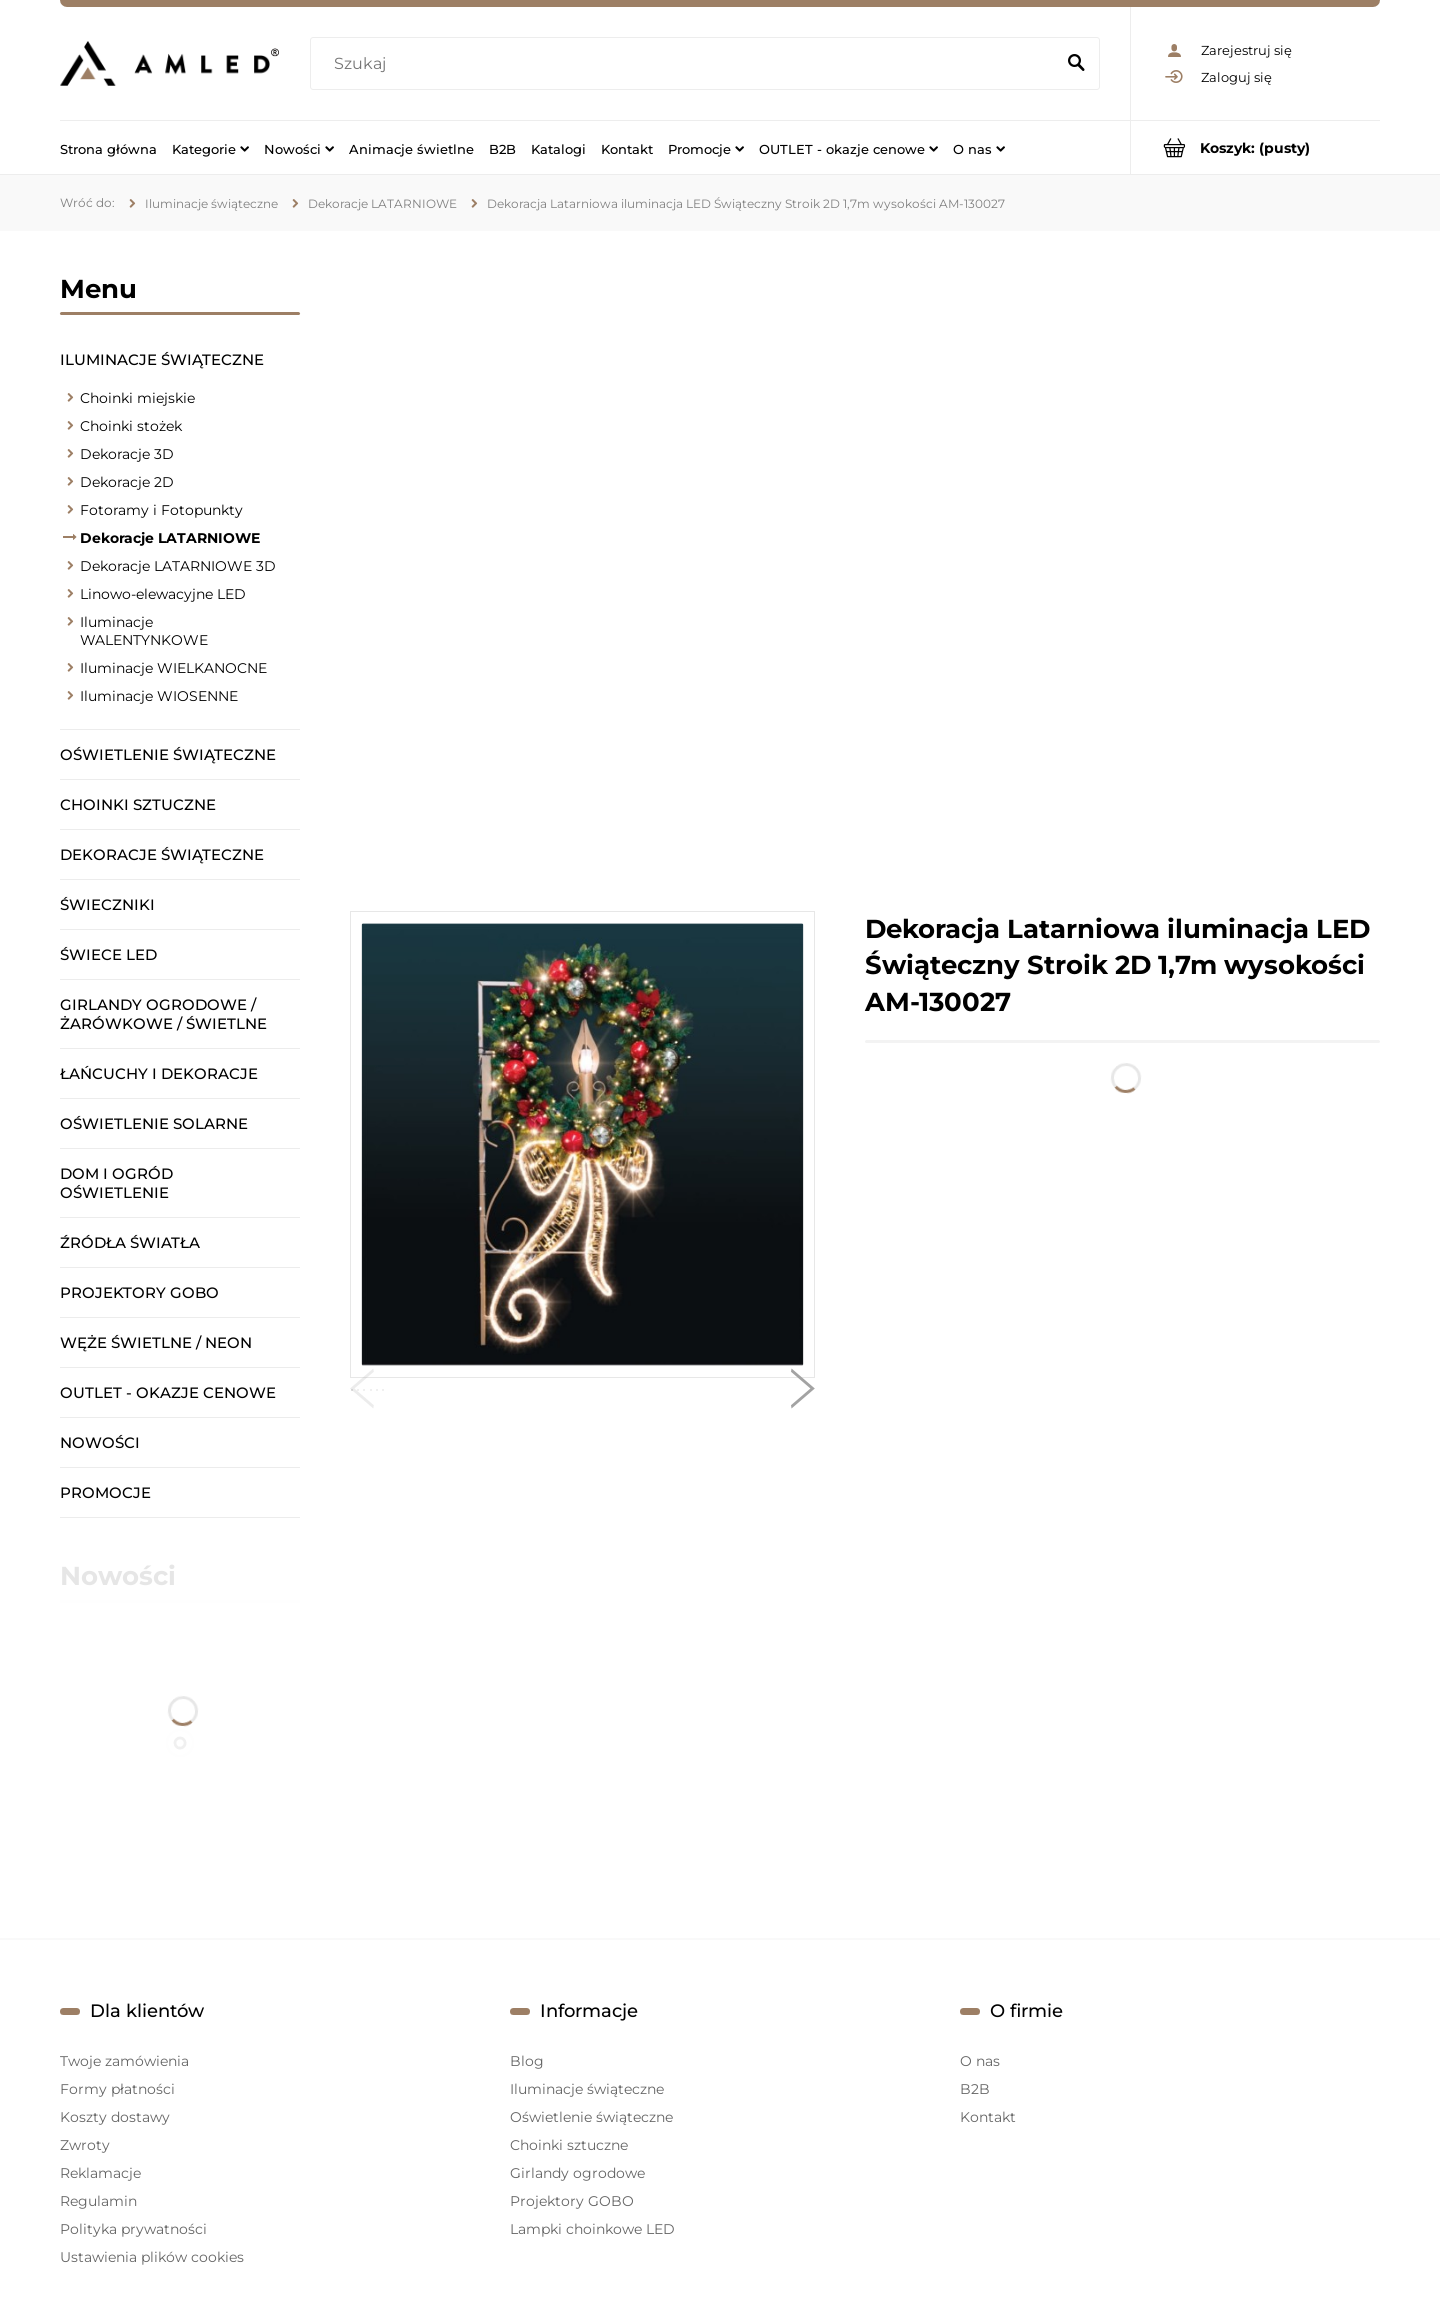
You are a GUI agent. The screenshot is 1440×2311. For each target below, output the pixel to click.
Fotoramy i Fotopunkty (161, 510)
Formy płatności (117, 2089)
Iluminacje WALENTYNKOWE (144, 631)
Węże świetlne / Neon (156, 1342)
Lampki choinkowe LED (592, 2229)
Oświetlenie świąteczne (168, 754)
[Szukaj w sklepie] (686, 64)
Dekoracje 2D (127, 482)
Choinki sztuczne (138, 804)
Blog (527, 2061)
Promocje (105, 1492)
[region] (865, 571)
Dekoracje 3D (127, 454)
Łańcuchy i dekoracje (159, 1073)
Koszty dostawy (115, 2117)
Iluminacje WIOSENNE (159, 696)
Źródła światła (130, 1242)
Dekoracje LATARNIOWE (170, 538)
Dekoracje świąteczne (162, 854)
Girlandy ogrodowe (577, 2173)
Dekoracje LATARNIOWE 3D (178, 566)
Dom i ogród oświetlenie (116, 1183)
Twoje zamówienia (124, 2061)
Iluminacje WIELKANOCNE (173, 668)
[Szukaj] (1076, 64)
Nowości (100, 1442)
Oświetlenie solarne (154, 1123)
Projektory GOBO (139, 1292)
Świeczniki (107, 904)
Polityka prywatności (133, 2229)
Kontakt (988, 2117)
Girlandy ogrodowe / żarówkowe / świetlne (163, 1014)
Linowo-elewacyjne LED (163, 594)
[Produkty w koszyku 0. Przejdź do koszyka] (1255, 147)
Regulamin (98, 2201)
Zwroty (85, 2145)
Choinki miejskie (137, 398)
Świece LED (108, 954)
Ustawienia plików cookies (152, 2257)
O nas (980, 2061)
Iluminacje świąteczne (162, 359)
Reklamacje (100, 2173)
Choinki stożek (131, 426)
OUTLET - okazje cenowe (168, 1392)
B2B (975, 2089)
